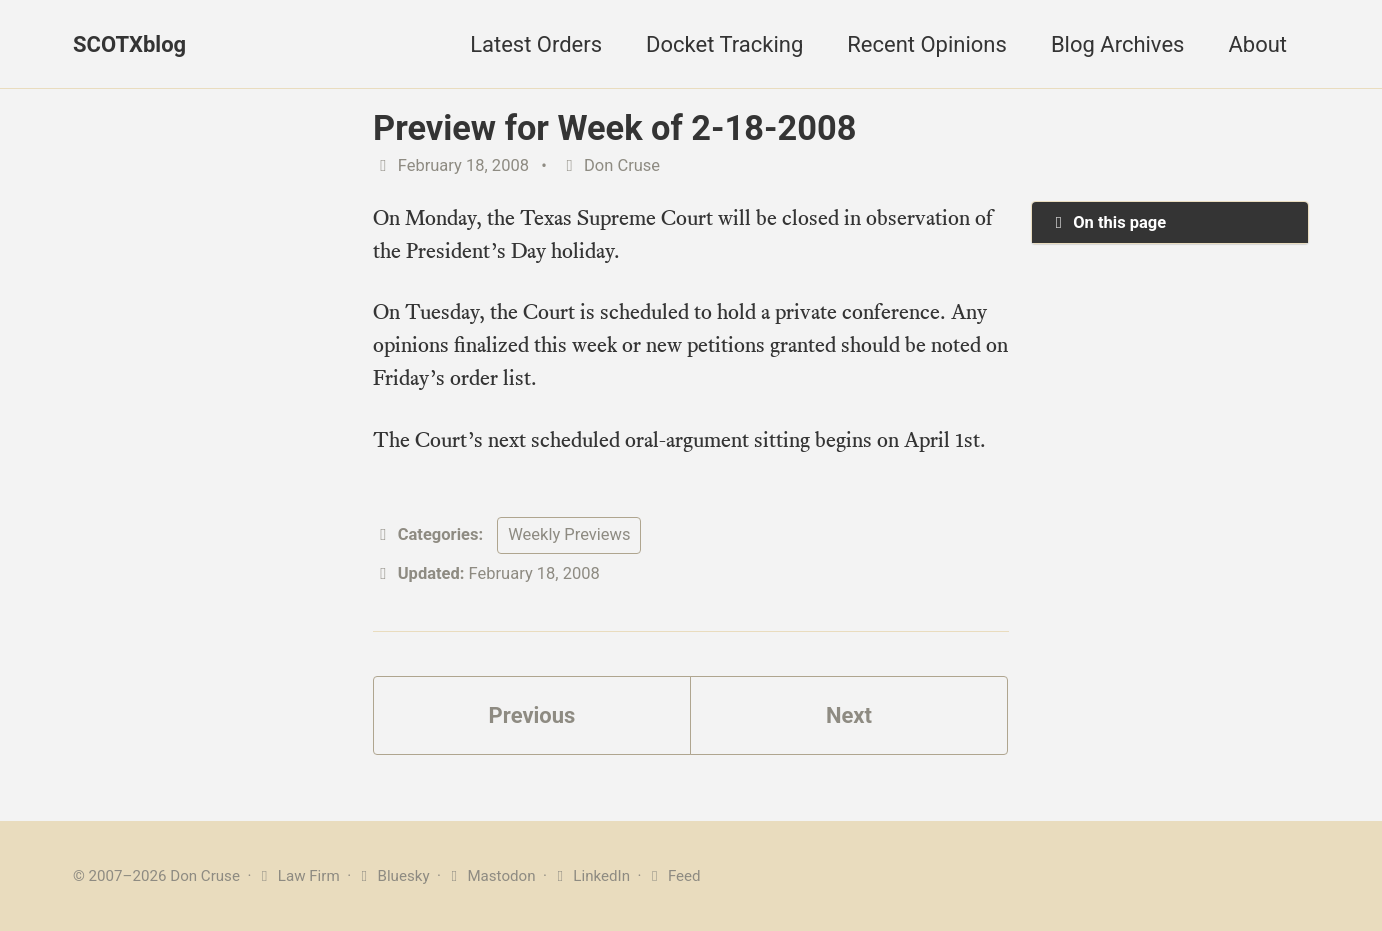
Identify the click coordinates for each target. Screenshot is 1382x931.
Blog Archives (1118, 44)
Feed (672, 876)
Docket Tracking (724, 44)
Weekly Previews (569, 534)
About (1257, 44)
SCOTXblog (129, 44)
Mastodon (490, 876)
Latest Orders (536, 44)
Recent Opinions (927, 44)
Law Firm (297, 876)
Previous (532, 715)
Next (849, 715)
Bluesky (392, 876)
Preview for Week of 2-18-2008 (614, 128)
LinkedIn (590, 876)
